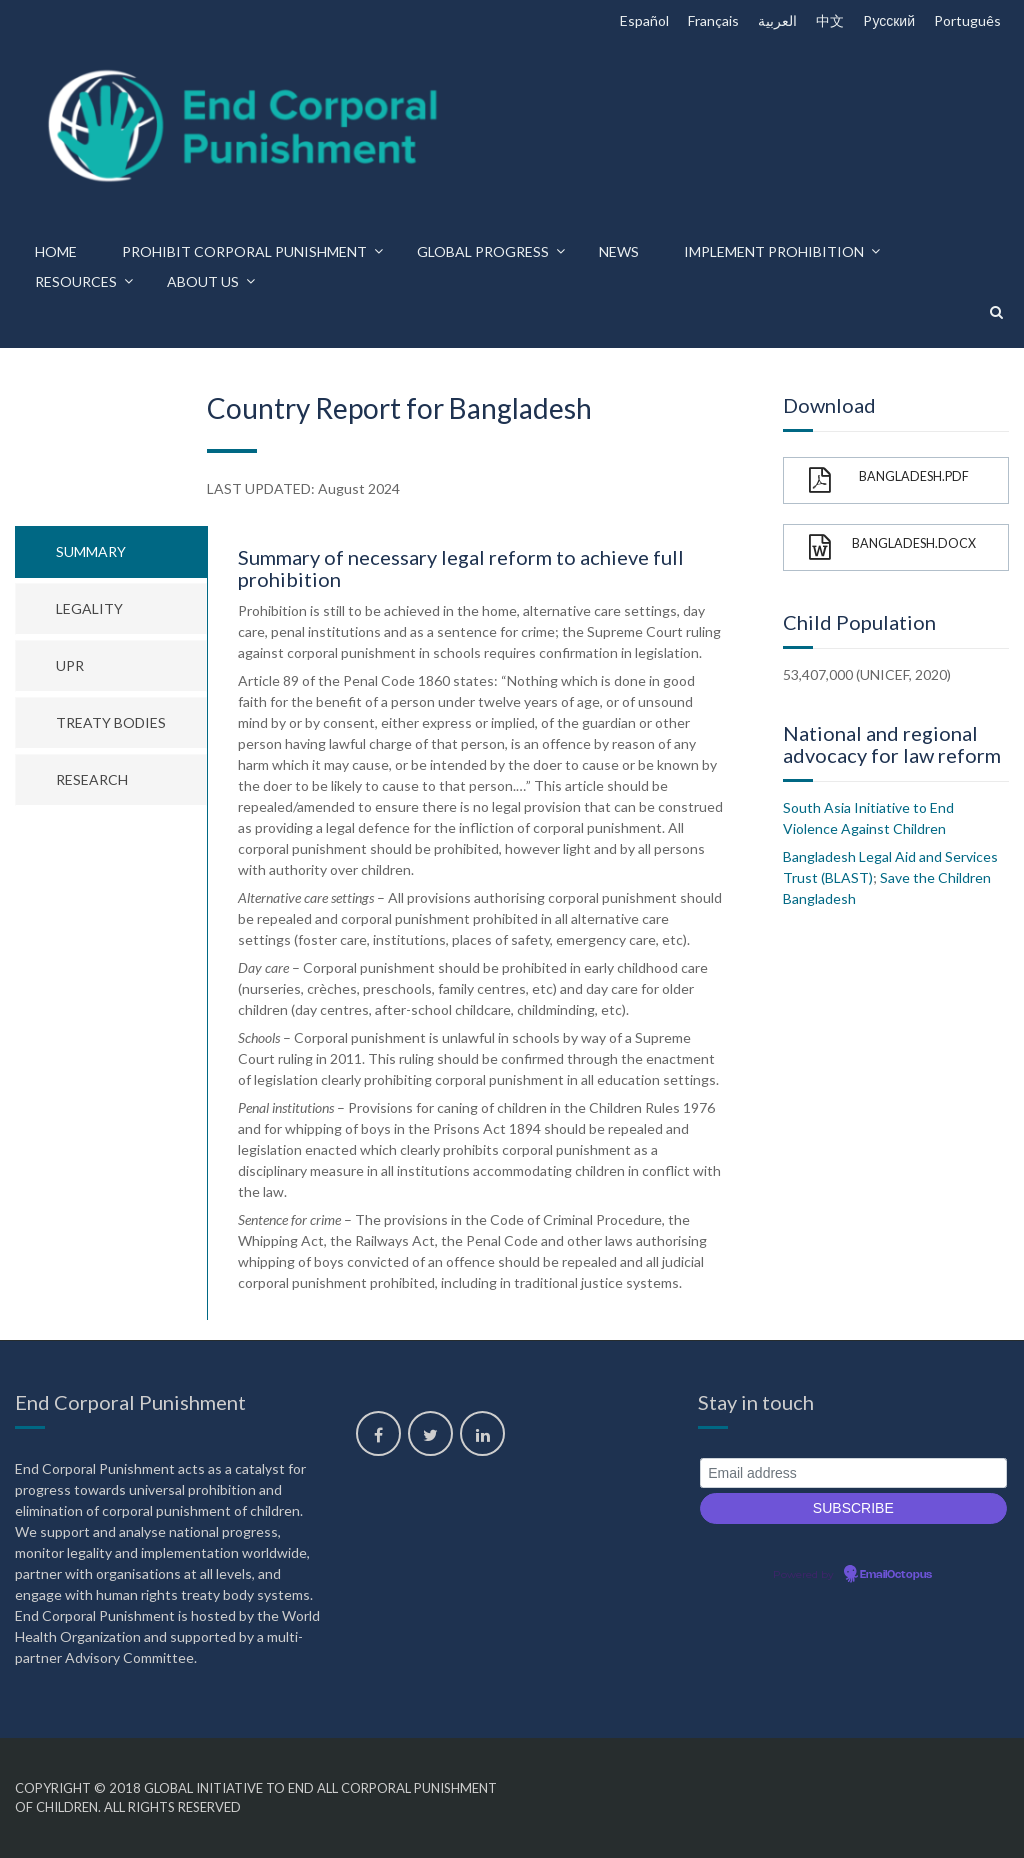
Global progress (483, 251)
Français (713, 20)
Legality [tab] (89, 608)
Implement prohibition (774, 251)
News (619, 251)
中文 (830, 20)
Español (644, 20)
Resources (76, 281)
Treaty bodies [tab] (111, 722)
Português (967, 20)
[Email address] (853, 1473)
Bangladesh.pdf (889, 480)
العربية (777, 20)
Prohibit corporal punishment (244, 251)
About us (203, 281)
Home (56, 251)
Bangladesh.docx (892, 547)
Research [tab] (92, 779)
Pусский (889, 20)
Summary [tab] (91, 551)
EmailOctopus (896, 1575)
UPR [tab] (70, 665)
